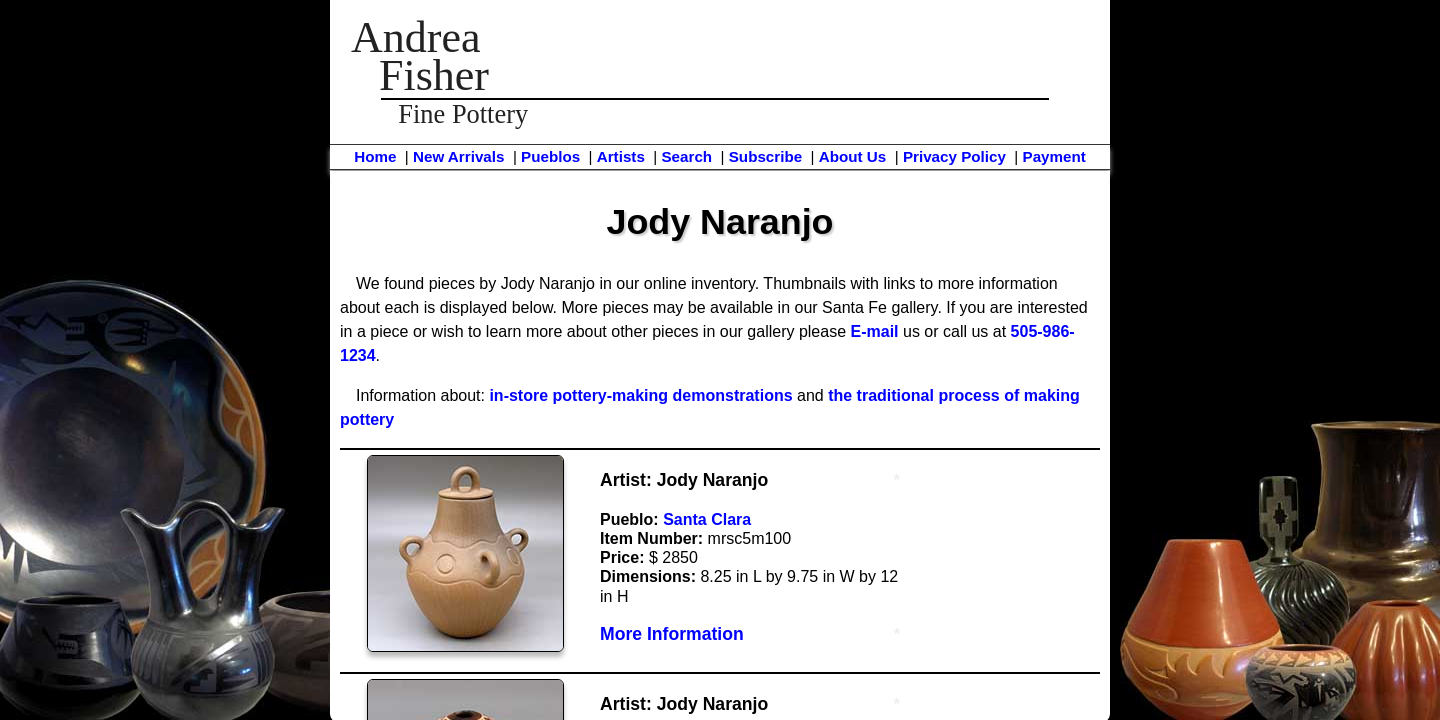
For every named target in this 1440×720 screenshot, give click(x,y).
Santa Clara (707, 519)
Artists (621, 156)
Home (375, 156)
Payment (1054, 156)
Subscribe (765, 156)
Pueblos (550, 156)
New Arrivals (458, 156)
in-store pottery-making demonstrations (640, 395)
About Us (853, 156)
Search (686, 156)
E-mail (875, 331)
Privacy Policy (954, 156)
